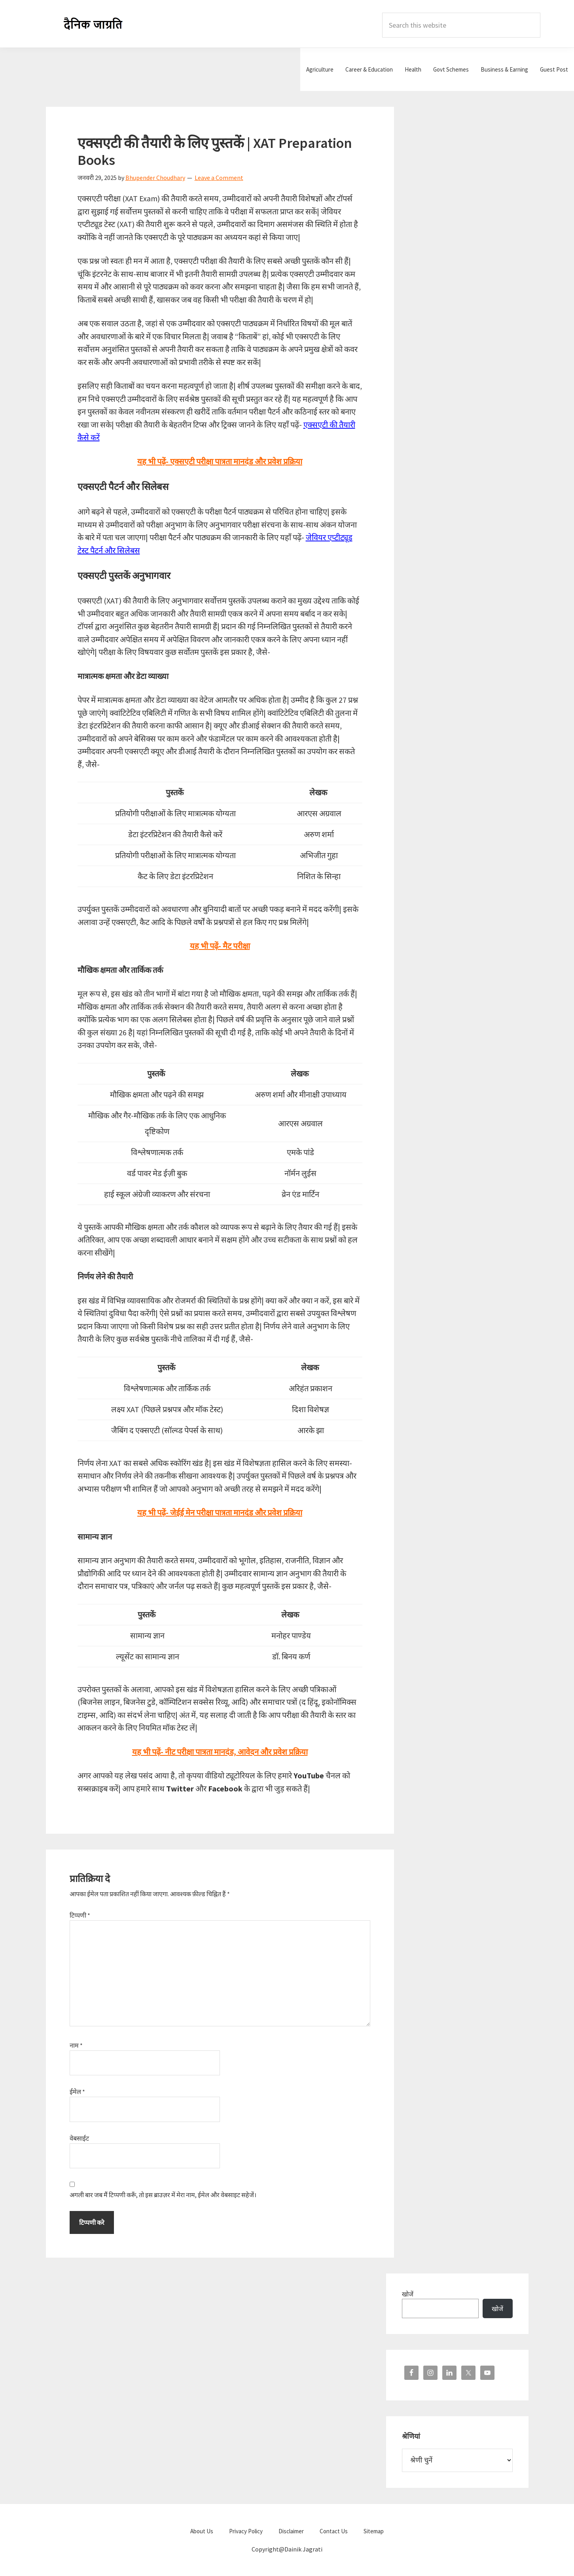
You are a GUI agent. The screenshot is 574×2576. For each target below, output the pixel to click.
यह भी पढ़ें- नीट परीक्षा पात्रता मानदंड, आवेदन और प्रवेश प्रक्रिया (220, 1752)
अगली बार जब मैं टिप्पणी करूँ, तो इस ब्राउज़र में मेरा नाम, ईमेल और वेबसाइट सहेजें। (163, 2195)
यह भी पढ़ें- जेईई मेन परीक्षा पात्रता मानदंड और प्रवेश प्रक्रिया (219, 1512)
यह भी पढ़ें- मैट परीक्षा (220, 946)
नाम (76, 2045)
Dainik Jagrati (93, 24)
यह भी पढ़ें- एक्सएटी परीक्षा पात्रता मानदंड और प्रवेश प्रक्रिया (219, 461)
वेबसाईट (79, 2138)
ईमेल (77, 2092)
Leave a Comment (219, 178)
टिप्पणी (80, 1915)
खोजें (407, 2294)
